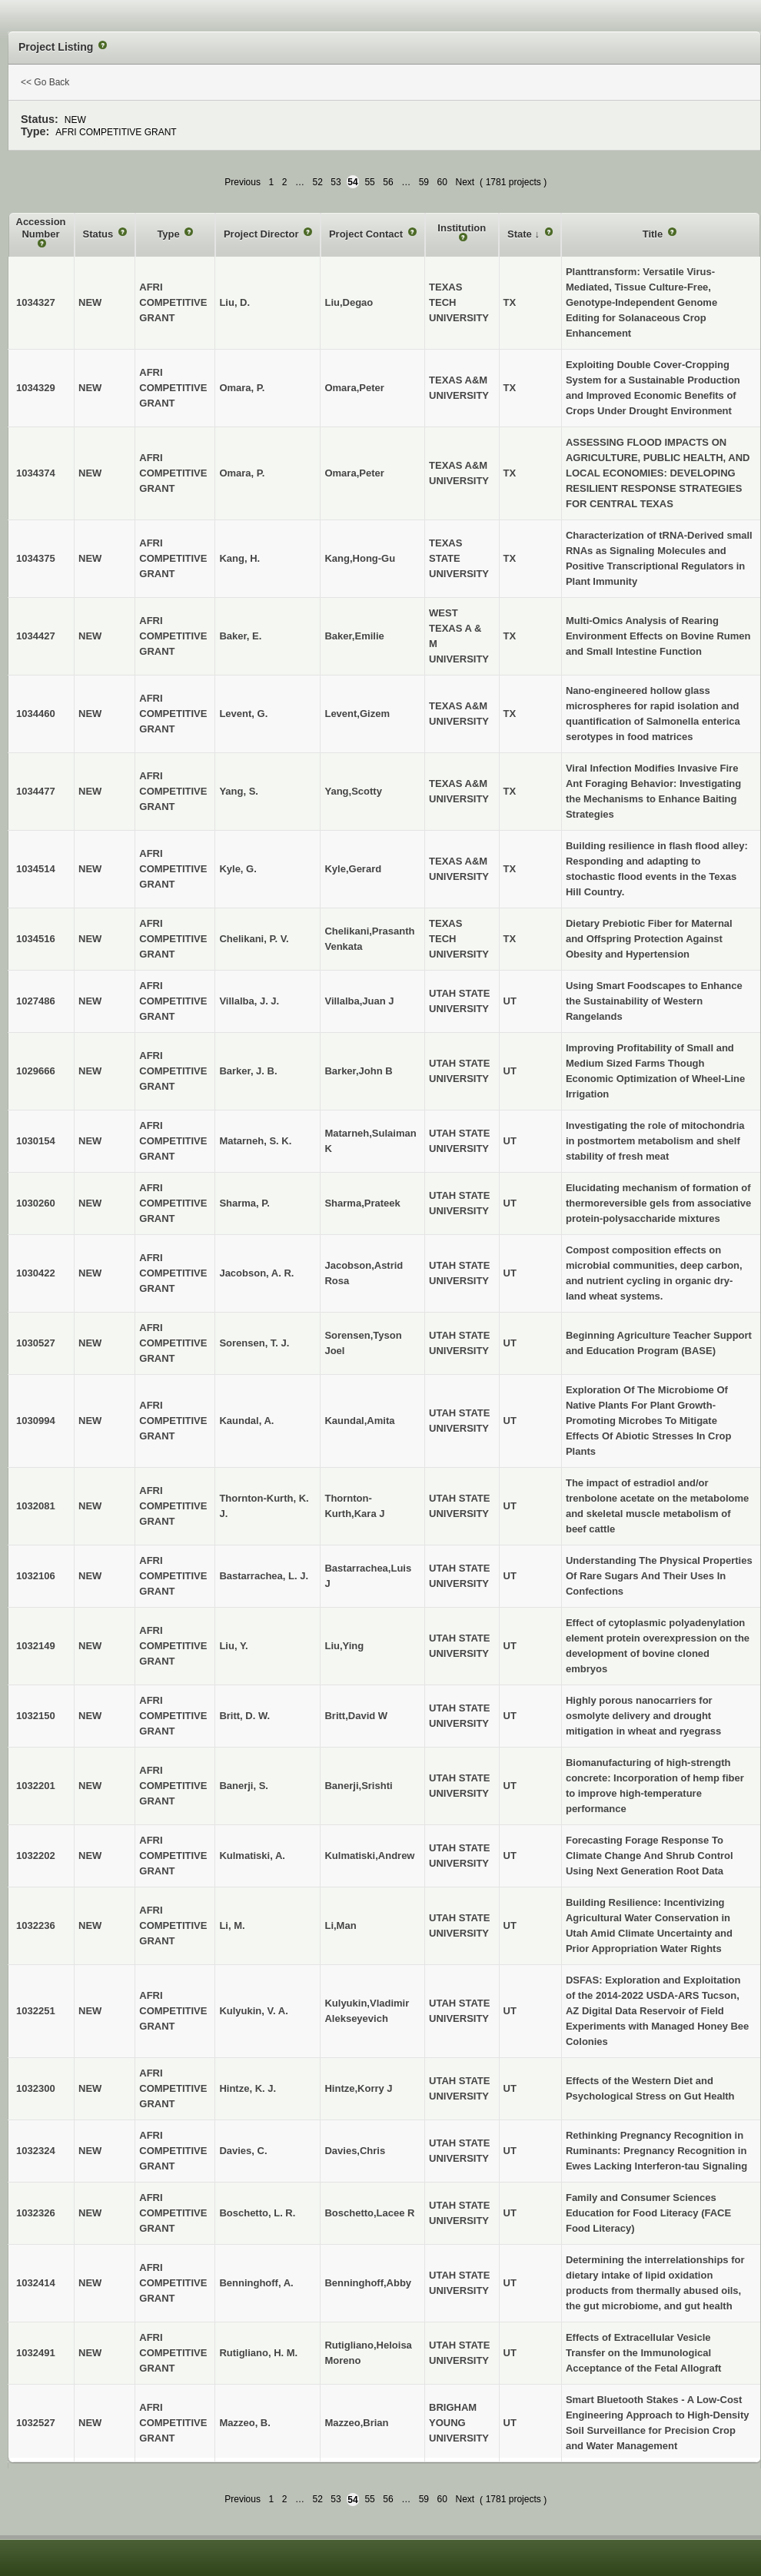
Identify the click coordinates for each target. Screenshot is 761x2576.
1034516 (35, 938)
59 (424, 182)
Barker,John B (358, 1071)
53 (336, 182)
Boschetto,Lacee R (369, 2213)
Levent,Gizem (357, 713)
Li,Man (340, 1925)
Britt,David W (355, 1715)
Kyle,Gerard (352, 869)
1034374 (35, 473)
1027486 (35, 1001)
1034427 (35, 636)
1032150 (35, 1715)
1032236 (35, 1925)
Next (464, 182)
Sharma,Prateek (362, 1203)
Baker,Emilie (354, 636)
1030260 (35, 1203)
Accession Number (41, 228)
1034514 (35, 869)
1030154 (35, 1141)
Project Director (262, 234)
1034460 (35, 713)
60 (442, 182)
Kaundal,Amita (359, 1420)
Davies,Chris (354, 2150)
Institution (461, 228)
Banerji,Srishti (358, 1785)
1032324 (35, 2150)
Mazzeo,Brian (356, 2422)
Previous (242, 182)
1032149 (35, 1645)
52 (317, 182)
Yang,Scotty (352, 791)
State (520, 234)
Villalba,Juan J (359, 1001)
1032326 (35, 2213)
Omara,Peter (354, 387)
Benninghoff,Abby (367, 2283)
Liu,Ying (344, 1645)
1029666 (35, 1071)
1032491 (35, 2353)
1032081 (35, 1506)
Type (169, 234)
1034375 (35, 558)
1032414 (35, 2283)
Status (99, 234)
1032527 (35, 2422)
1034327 (35, 302)
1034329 (35, 387)
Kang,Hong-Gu (359, 558)
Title (654, 234)
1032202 (35, 1855)
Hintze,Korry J (358, 2088)
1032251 (35, 2011)
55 (369, 182)
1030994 (35, 1420)
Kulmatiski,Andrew (369, 1855)
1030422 (35, 1273)
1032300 (35, 2088)
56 (388, 182)
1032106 (35, 1576)
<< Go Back (45, 82)
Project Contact (367, 234)
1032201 (35, 1785)
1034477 (35, 791)
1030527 (35, 1343)
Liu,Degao (348, 302)
